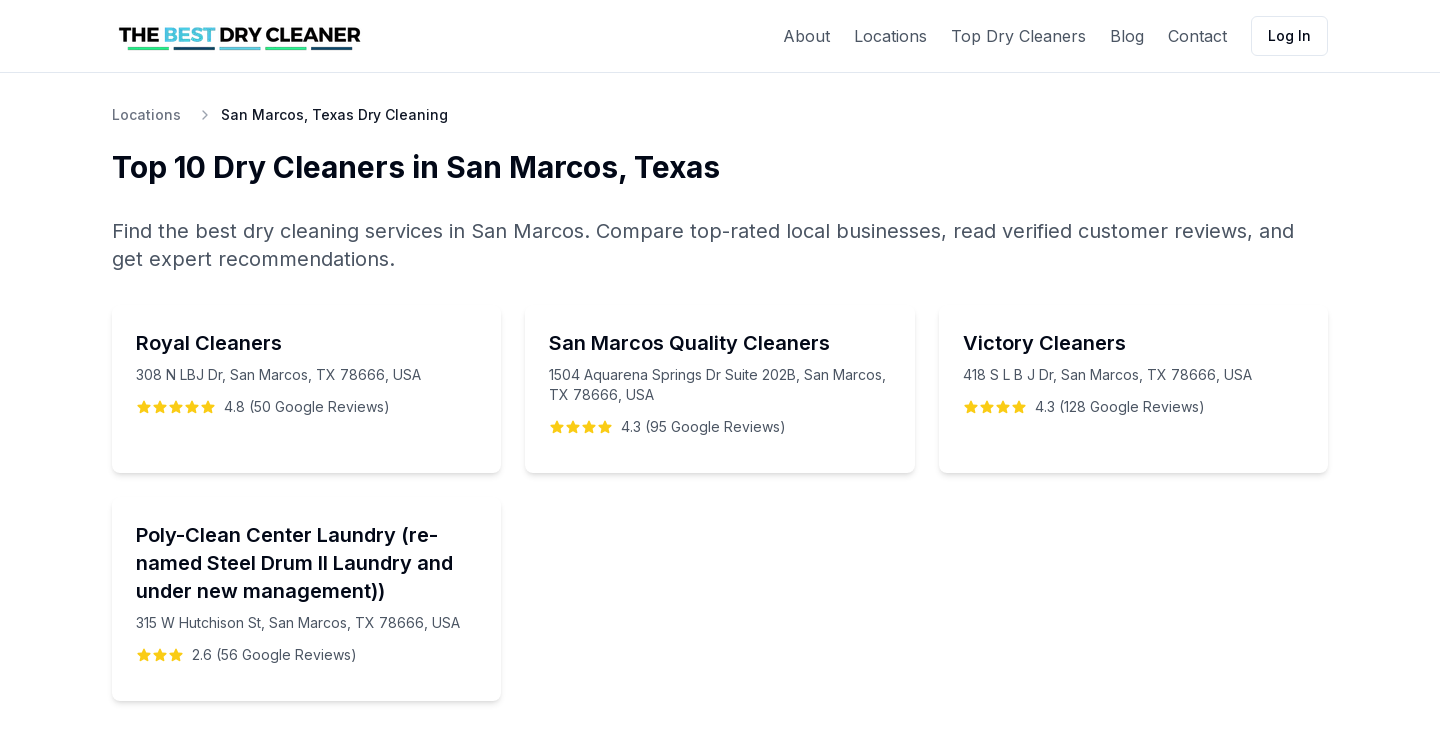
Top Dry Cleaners (1018, 36)
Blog (1127, 36)
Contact (1197, 36)
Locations (890, 36)
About (806, 36)
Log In (1289, 35)
